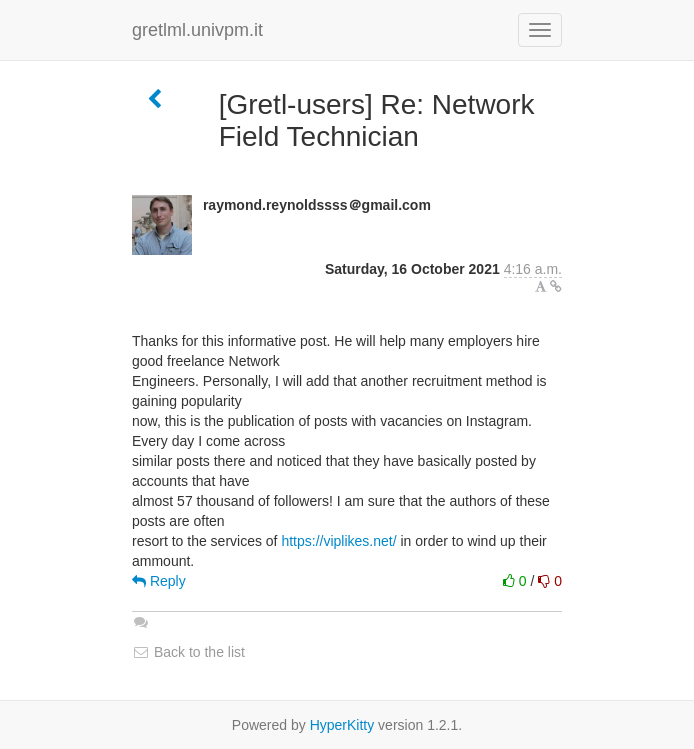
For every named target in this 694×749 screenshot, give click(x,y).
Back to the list (188, 652)
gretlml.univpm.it (197, 30)
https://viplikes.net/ (338, 541)
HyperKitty (342, 725)
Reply (159, 581)
